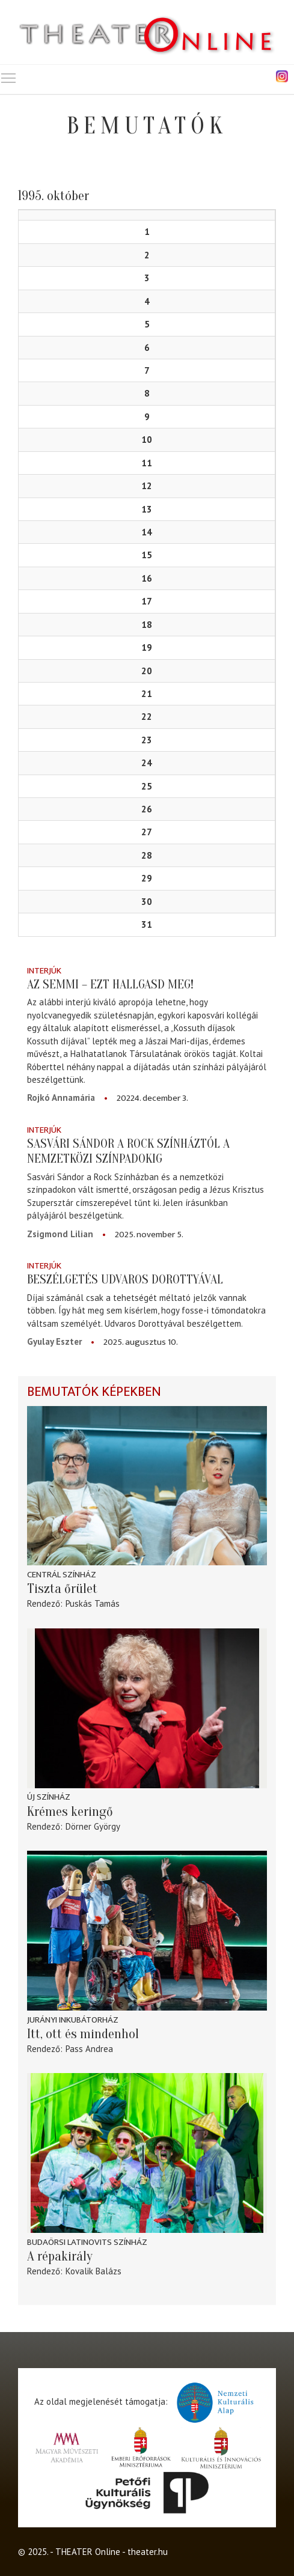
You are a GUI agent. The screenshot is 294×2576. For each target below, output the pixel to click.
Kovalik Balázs (93, 2271)
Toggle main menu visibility (9, 75)
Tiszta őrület (62, 1589)
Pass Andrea (89, 2048)
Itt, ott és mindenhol (83, 2034)
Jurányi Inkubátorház (72, 2020)
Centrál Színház (61, 1574)
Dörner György (93, 1826)
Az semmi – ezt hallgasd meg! (110, 984)
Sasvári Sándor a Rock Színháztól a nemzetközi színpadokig (128, 1151)
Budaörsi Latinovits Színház (87, 2242)
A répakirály (60, 2256)
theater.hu (147, 2551)
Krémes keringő (70, 1811)
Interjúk (44, 970)
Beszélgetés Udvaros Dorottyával (125, 1279)
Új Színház (48, 1797)
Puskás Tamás (93, 1603)
